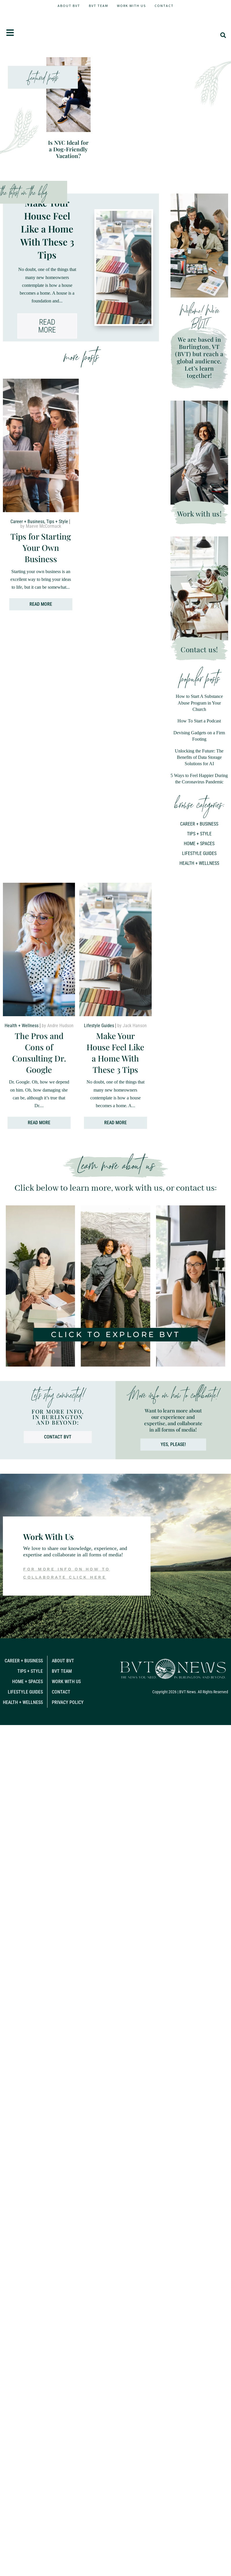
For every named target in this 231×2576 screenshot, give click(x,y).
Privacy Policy (68, 1682)
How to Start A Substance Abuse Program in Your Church (199, 674)
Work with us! (199, 485)
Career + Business (27, 503)
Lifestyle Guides (199, 825)
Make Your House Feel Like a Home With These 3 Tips (47, 201)
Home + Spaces (199, 815)
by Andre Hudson (58, 1005)
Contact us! (199, 620)
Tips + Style (57, 503)
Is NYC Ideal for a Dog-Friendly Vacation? (68, 120)
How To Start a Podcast (199, 692)
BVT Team (98, 5)
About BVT (69, 5)
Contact (164, 5)
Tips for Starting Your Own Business (40, 529)
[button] (223, 40)
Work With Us (131, 5)
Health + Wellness (199, 834)
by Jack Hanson (132, 1005)
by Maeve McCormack (40, 508)
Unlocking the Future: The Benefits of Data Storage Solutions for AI (199, 729)
